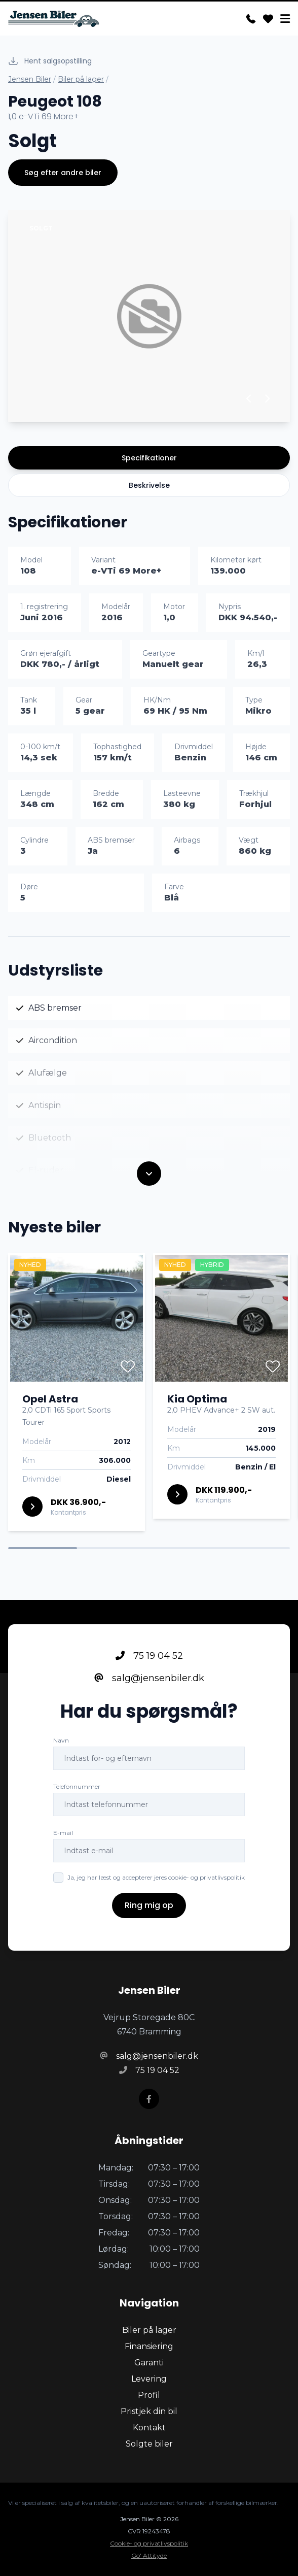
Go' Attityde (149, 2555)
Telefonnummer (76, 1787)
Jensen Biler (29, 79)
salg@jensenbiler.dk (149, 1679)
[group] (149, 316)
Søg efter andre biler (62, 173)
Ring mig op (149, 1906)
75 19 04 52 (149, 1656)
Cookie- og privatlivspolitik (149, 2543)
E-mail (63, 1833)
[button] (249, 398)
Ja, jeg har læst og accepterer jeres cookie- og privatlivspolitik (156, 1878)
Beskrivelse (149, 485)
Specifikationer (149, 458)
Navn (61, 1741)
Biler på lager (81, 79)
